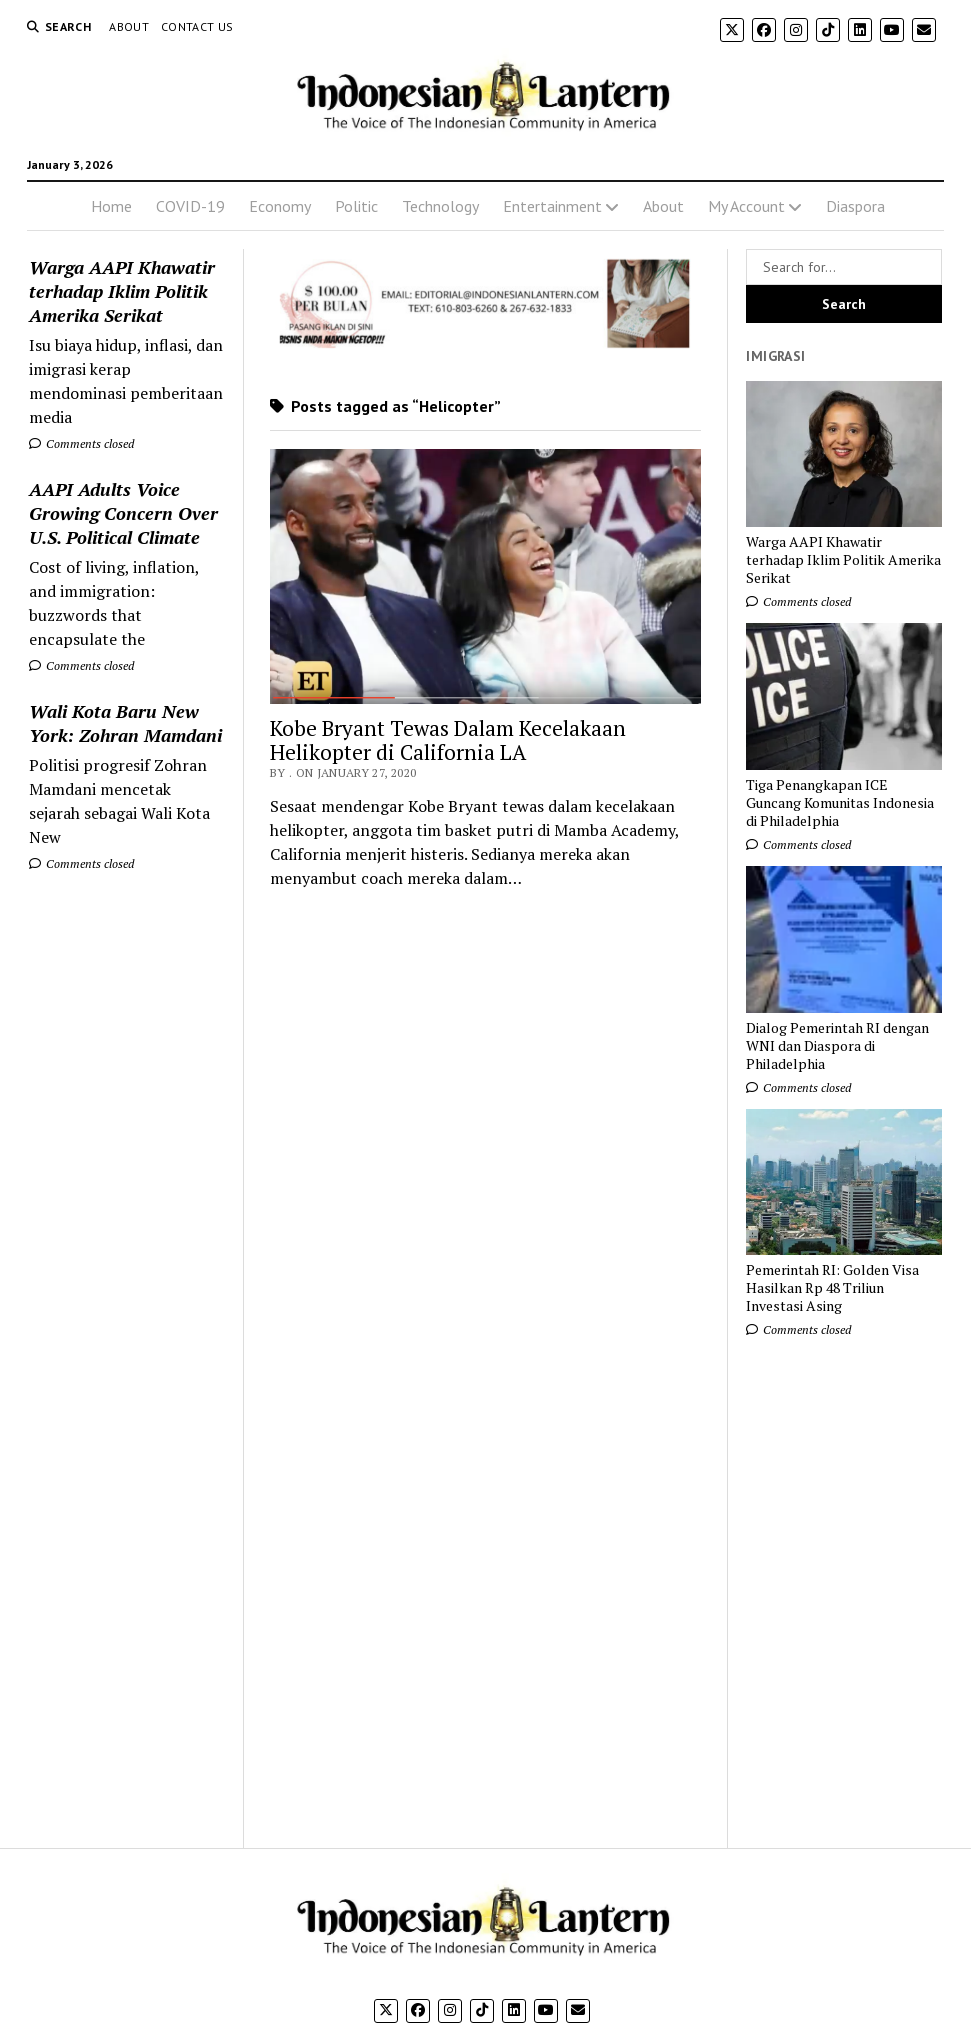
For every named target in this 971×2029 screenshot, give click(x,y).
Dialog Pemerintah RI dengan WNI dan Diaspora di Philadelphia (837, 1046)
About (129, 26)
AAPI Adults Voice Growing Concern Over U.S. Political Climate (123, 513)
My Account (746, 206)
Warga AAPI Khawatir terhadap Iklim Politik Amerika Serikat (122, 291)
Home (111, 206)
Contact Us (197, 26)
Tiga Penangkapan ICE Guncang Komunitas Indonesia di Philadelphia (840, 803)
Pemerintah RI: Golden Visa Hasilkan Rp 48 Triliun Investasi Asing (832, 1288)
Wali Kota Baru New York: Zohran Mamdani (125, 723)
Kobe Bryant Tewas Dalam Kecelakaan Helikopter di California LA (448, 740)
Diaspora (855, 206)
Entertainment (552, 206)
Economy (280, 206)
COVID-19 (190, 206)
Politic (356, 206)
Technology (440, 206)
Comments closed (81, 443)
